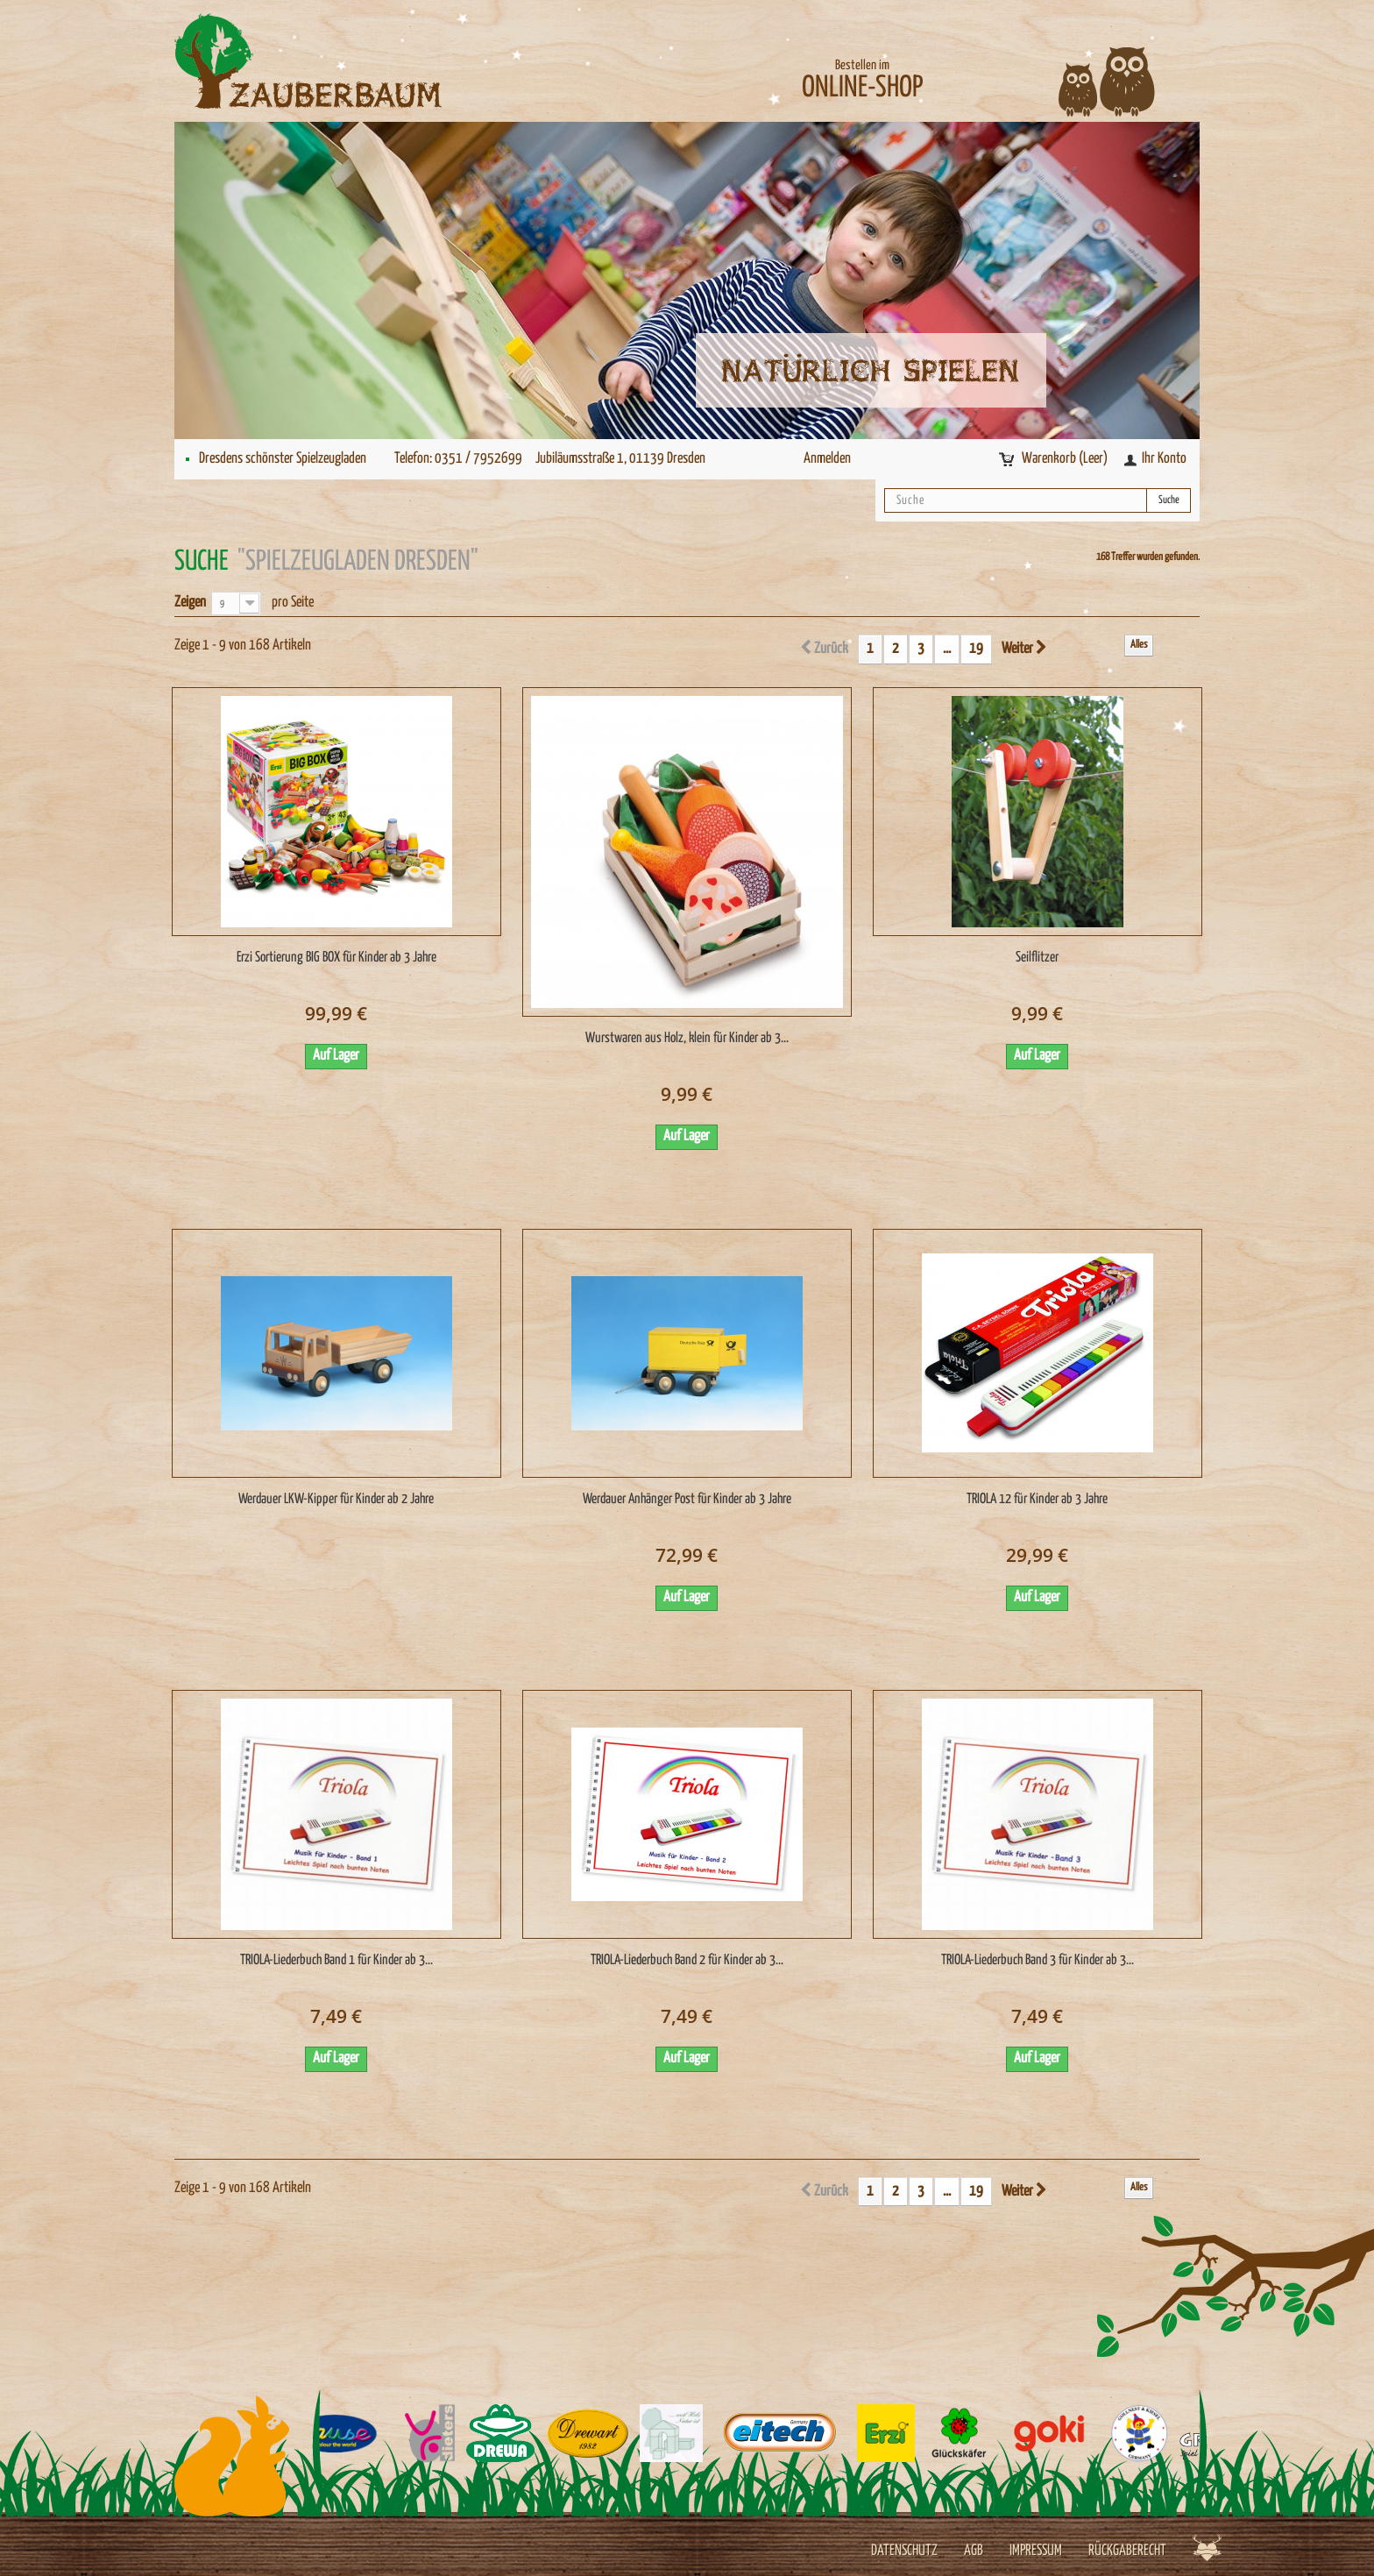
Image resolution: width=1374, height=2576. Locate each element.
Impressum (1035, 2551)
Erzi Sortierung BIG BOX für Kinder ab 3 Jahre (336, 957)
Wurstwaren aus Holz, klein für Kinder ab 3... (687, 1038)
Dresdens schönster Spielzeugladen (282, 458)
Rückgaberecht (1127, 2551)
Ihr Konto (1164, 458)
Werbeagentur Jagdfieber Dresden (1207, 2547)
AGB (973, 2551)
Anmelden (827, 458)
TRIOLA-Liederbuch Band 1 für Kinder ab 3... (336, 1960)
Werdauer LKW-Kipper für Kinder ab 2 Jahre (336, 1499)
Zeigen (190, 602)
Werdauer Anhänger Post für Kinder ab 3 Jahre (687, 1499)
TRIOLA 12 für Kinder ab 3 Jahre (1037, 1499)
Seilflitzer (1037, 957)
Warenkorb (1066, 458)
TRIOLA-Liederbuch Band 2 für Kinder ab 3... (687, 1960)
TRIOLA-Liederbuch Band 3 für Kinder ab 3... (1037, 1960)
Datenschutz (904, 2551)
